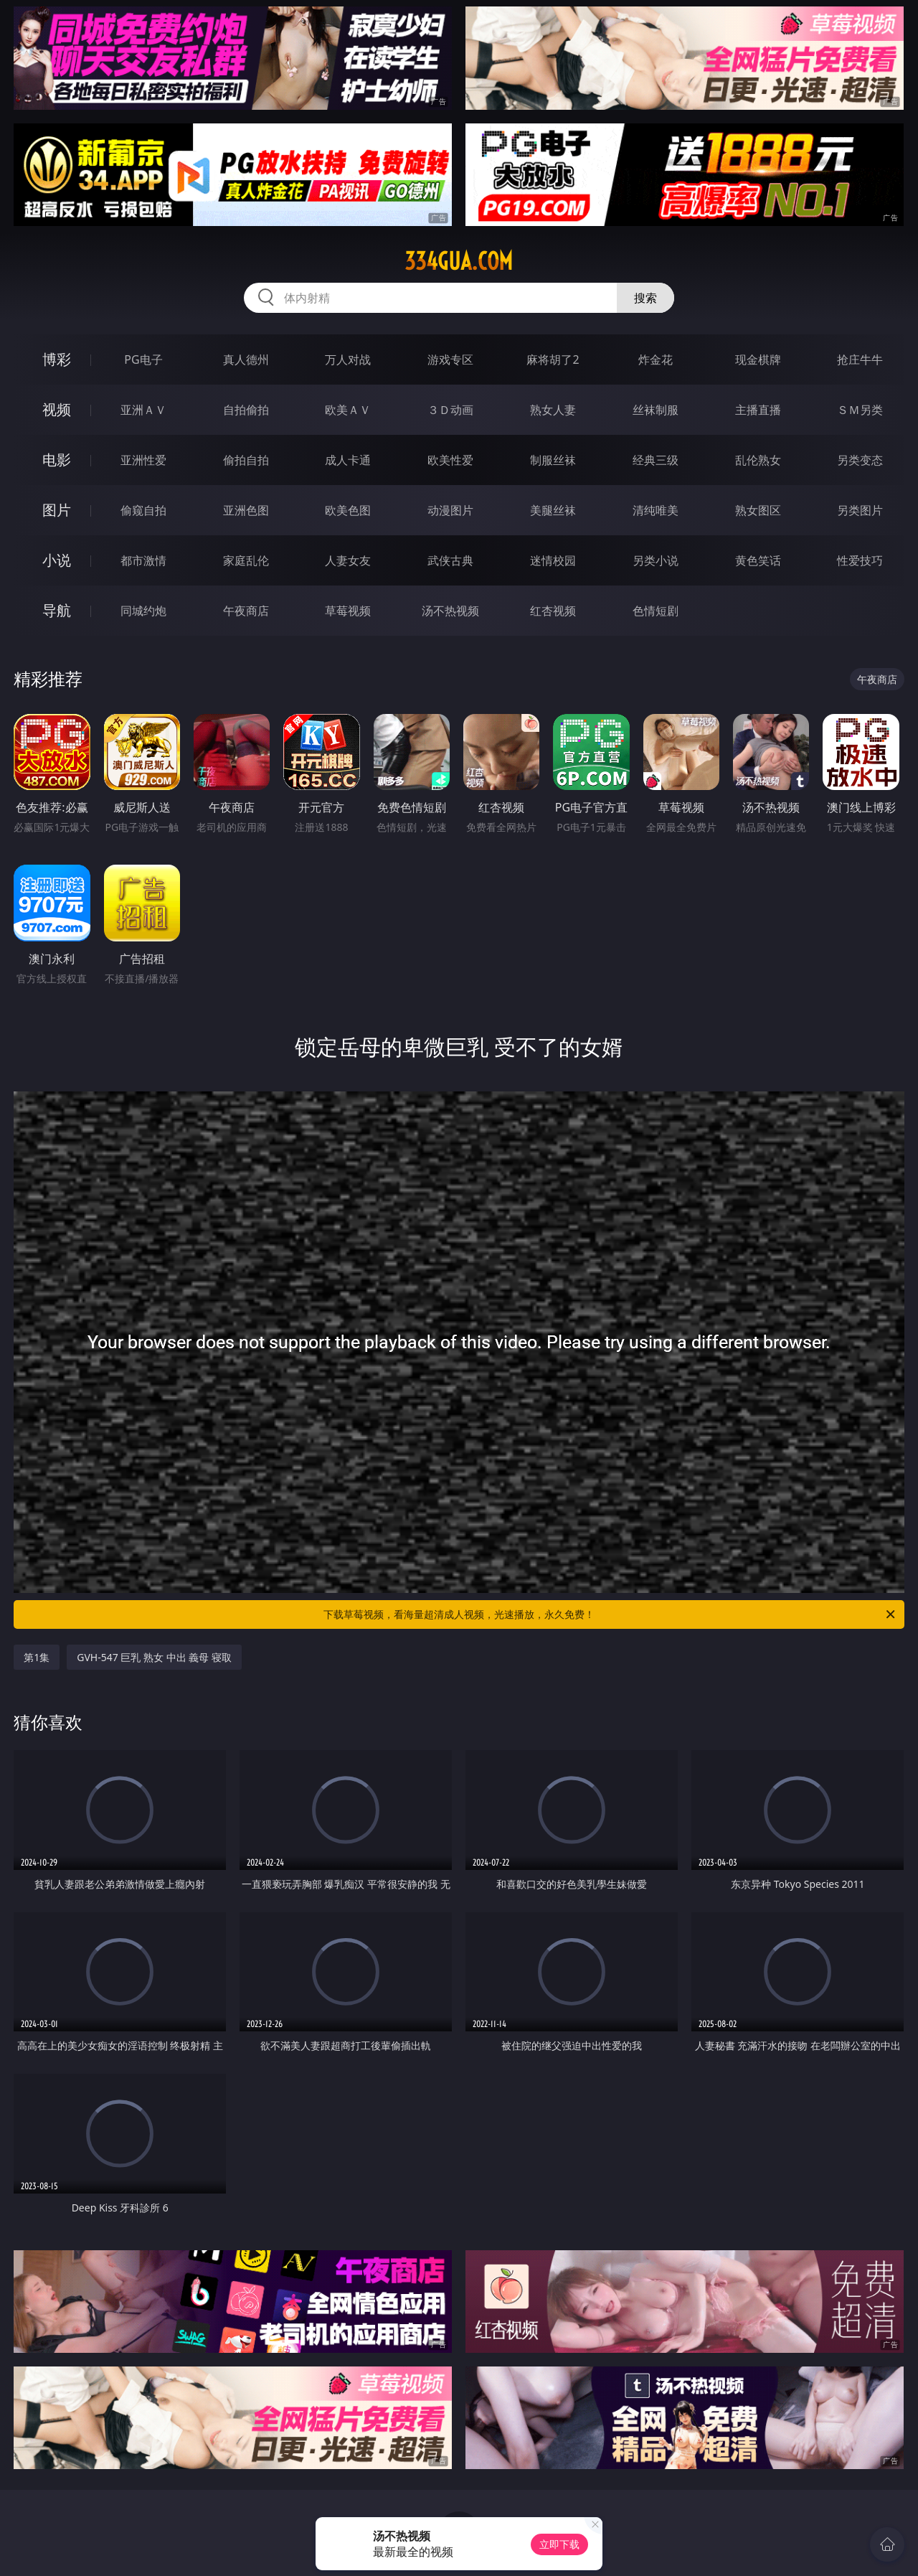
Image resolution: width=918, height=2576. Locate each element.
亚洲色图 (246, 510)
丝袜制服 (655, 410)
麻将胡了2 (552, 359)
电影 (56, 459)
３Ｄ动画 (450, 410)
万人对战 (348, 359)
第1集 (36, 1657)
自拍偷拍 (246, 410)
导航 (56, 610)
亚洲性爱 (143, 460)
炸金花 (655, 359)
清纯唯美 (655, 510)
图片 (56, 510)
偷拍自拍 (246, 460)
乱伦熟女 (758, 460)
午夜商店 (246, 611)
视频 (56, 409)
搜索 (645, 298)
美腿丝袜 (553, 510)
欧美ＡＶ (348, 410)
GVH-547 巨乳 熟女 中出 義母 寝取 (154, 1657)
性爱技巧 (860, 560)
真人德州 (246, 359)
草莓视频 (348, 611)
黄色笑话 (758, 560)
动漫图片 (450, 510)
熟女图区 (758, 510)
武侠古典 (450, 560)
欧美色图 (348, 510)
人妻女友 (348, 560)
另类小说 (655, 560)
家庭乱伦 (246, 560)
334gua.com (458, 261)
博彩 (56, 359)
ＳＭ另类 (860, 410)
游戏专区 (450, 359)
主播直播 (758, 410)
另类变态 (860, 460)
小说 (56, 560)
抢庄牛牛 (860, 359)
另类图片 (860, 510)
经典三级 (655, 460)
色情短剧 (655, 611)
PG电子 (143, 359)
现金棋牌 (758, 359)
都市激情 (143, 560)
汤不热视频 (450, 611)
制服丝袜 (553, 460)
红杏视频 (553, 611)
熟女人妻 (553, 410)
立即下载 (559, 2544)
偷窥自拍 (143, 510)
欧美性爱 (450, 460)
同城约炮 (143, 611)
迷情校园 (553, 560)
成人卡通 (348, 460)
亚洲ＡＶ (143, 410)
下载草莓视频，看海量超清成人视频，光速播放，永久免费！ (610, 1614)
